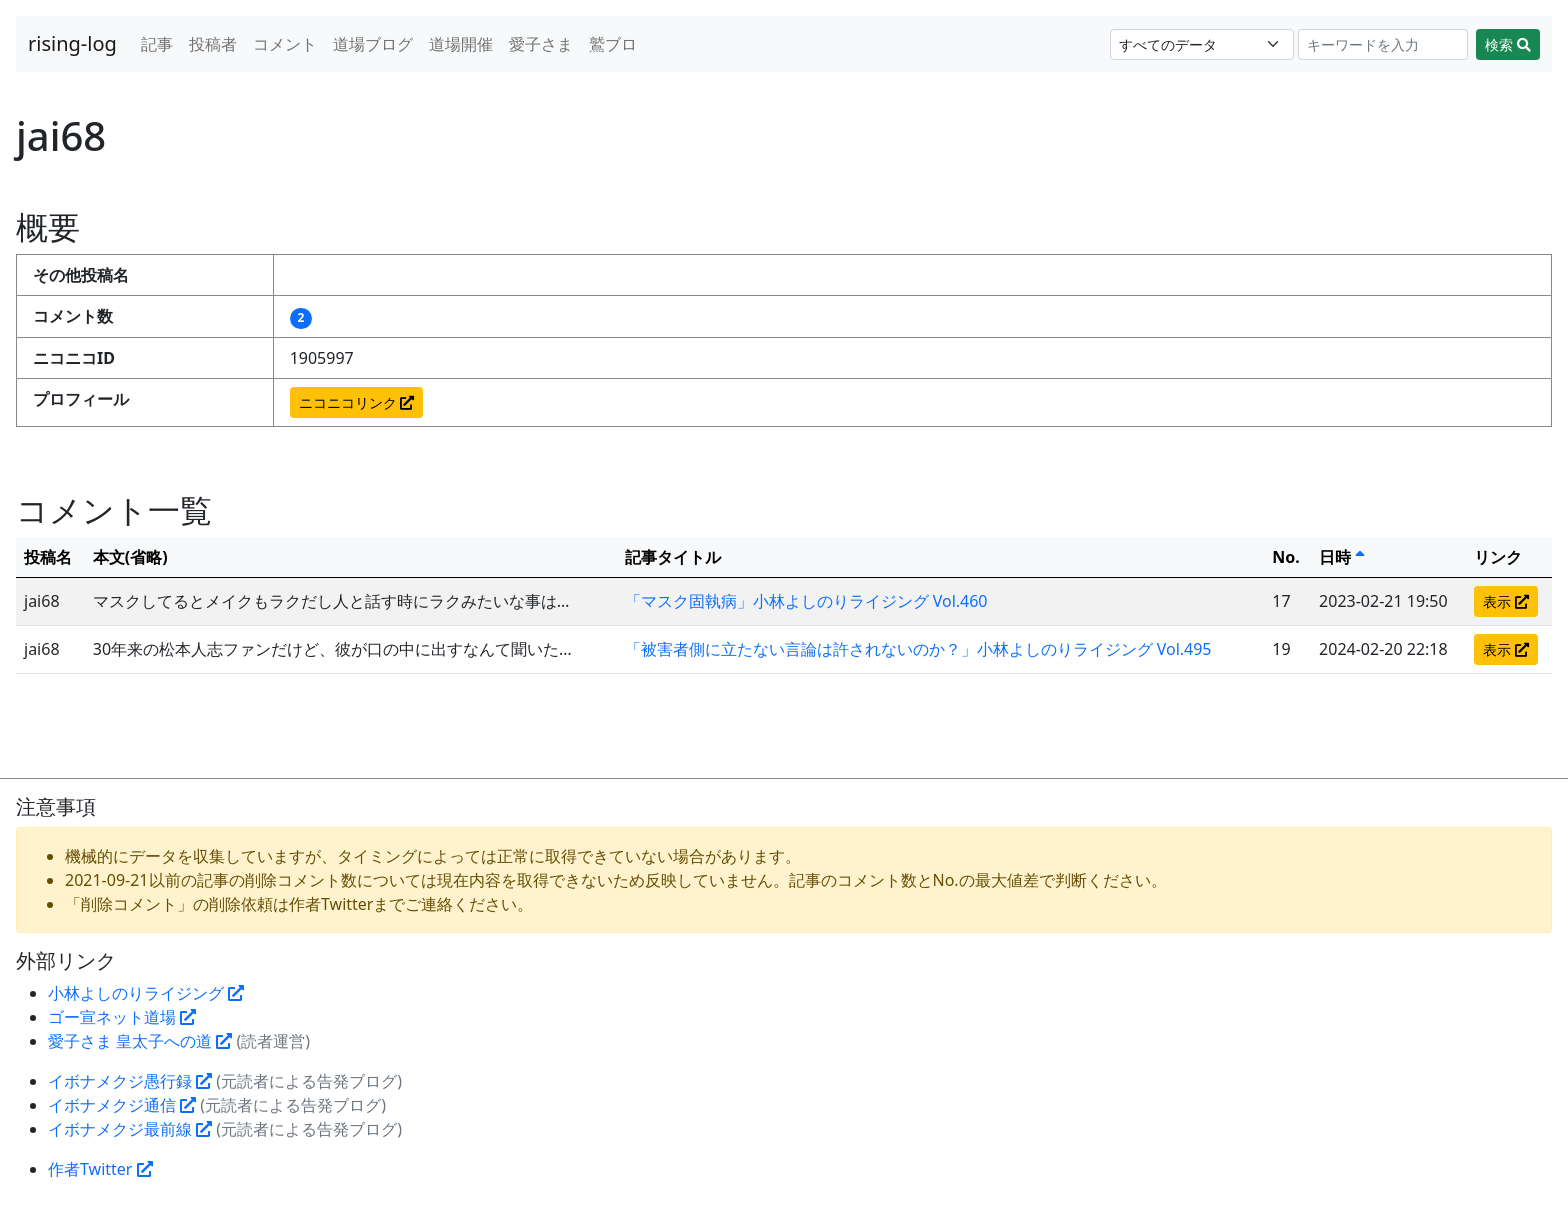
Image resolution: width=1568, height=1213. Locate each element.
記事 (157, 44)
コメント (285, 44)
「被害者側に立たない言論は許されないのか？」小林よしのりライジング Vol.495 (918, 649)
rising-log (72, 43)
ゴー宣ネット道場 (122, 1017)
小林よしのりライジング (146, 993)
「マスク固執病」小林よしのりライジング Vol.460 (806, 601)
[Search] (1383, 44)
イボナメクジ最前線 (130, 1129)
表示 (1506, 601)
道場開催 (461, 44)
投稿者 (213, 44)
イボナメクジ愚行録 (130, 1081)
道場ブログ (373, 44)
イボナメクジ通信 (122, 1105)
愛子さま (541, 44)
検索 (1508, 44)
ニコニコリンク (357, 402)
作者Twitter (100, 1169)
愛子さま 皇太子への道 (140, 1041)
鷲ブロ (613, 44)
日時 (1342, 557)
